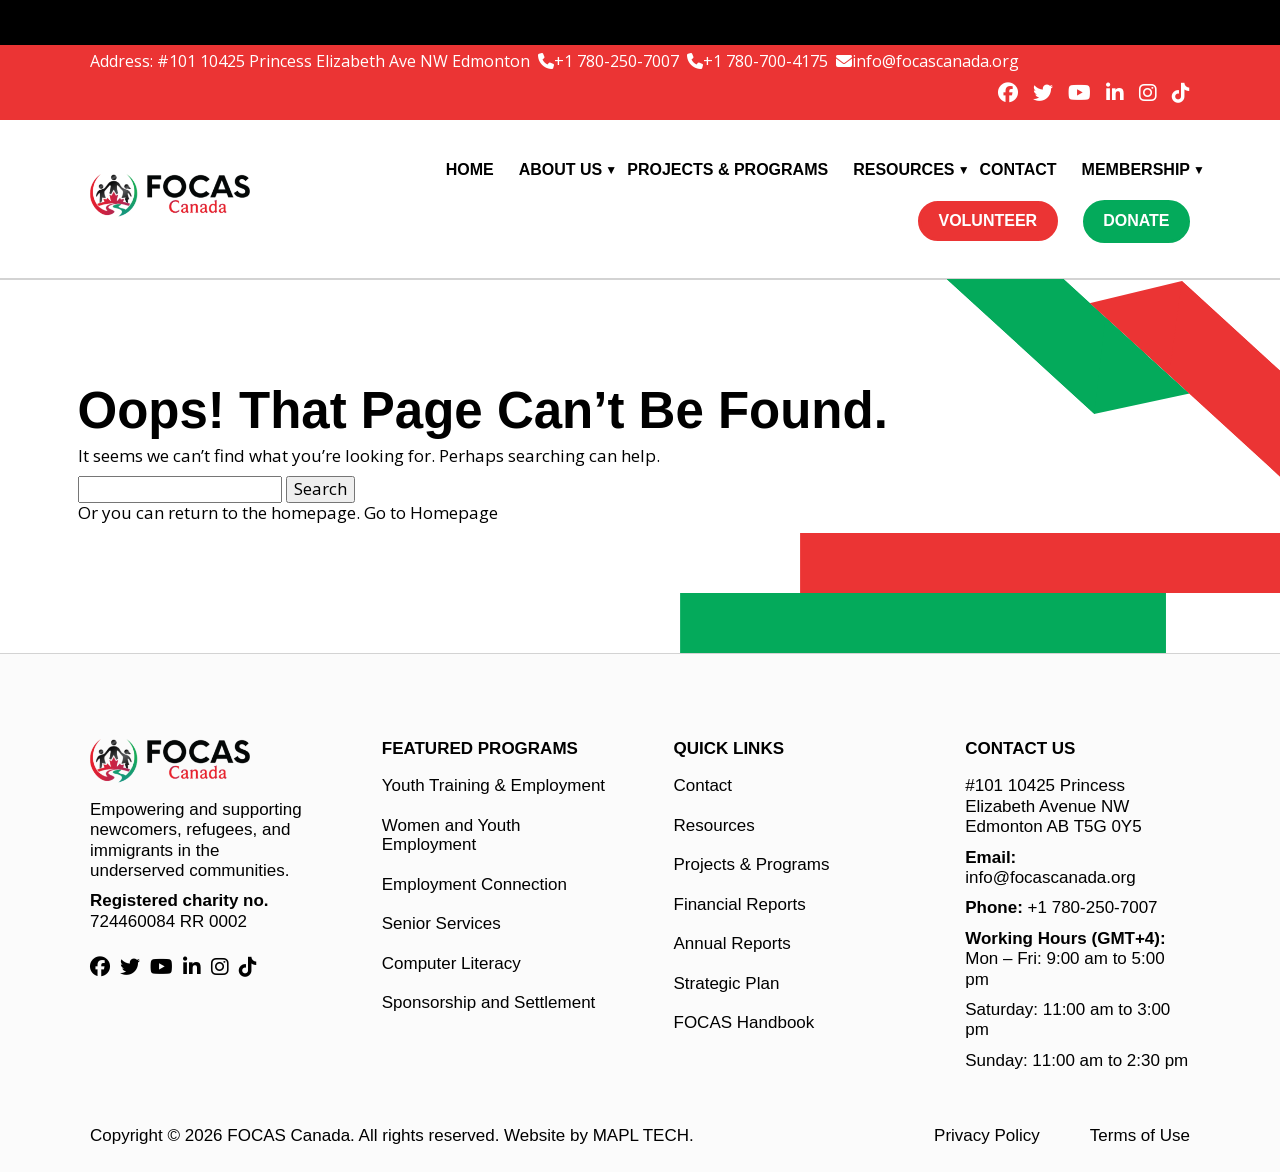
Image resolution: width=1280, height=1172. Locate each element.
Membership (1136, 169)
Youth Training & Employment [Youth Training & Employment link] (493, 785)
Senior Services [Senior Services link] (441, 923)
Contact (1018, 169)
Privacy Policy (987, 1135)
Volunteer (987, 220)
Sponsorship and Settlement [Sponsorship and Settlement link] (489, 1002)
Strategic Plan (727, 983)
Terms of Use (1140, 1135)
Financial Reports (740, 904)
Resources (903, 169)
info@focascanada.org (935, 61)
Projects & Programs (727, 169)
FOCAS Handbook (744, 1022)
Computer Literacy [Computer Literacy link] (451, 963)
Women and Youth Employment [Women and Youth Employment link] (451, 835)
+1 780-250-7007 (618, 61)
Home (470, 169)
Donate (1136, 220)
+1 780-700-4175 (767, 61)
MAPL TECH (641, 1135)
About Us (561, 169)
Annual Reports (732, 943)
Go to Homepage (431, 512)
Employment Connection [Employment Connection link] (474, 884)
